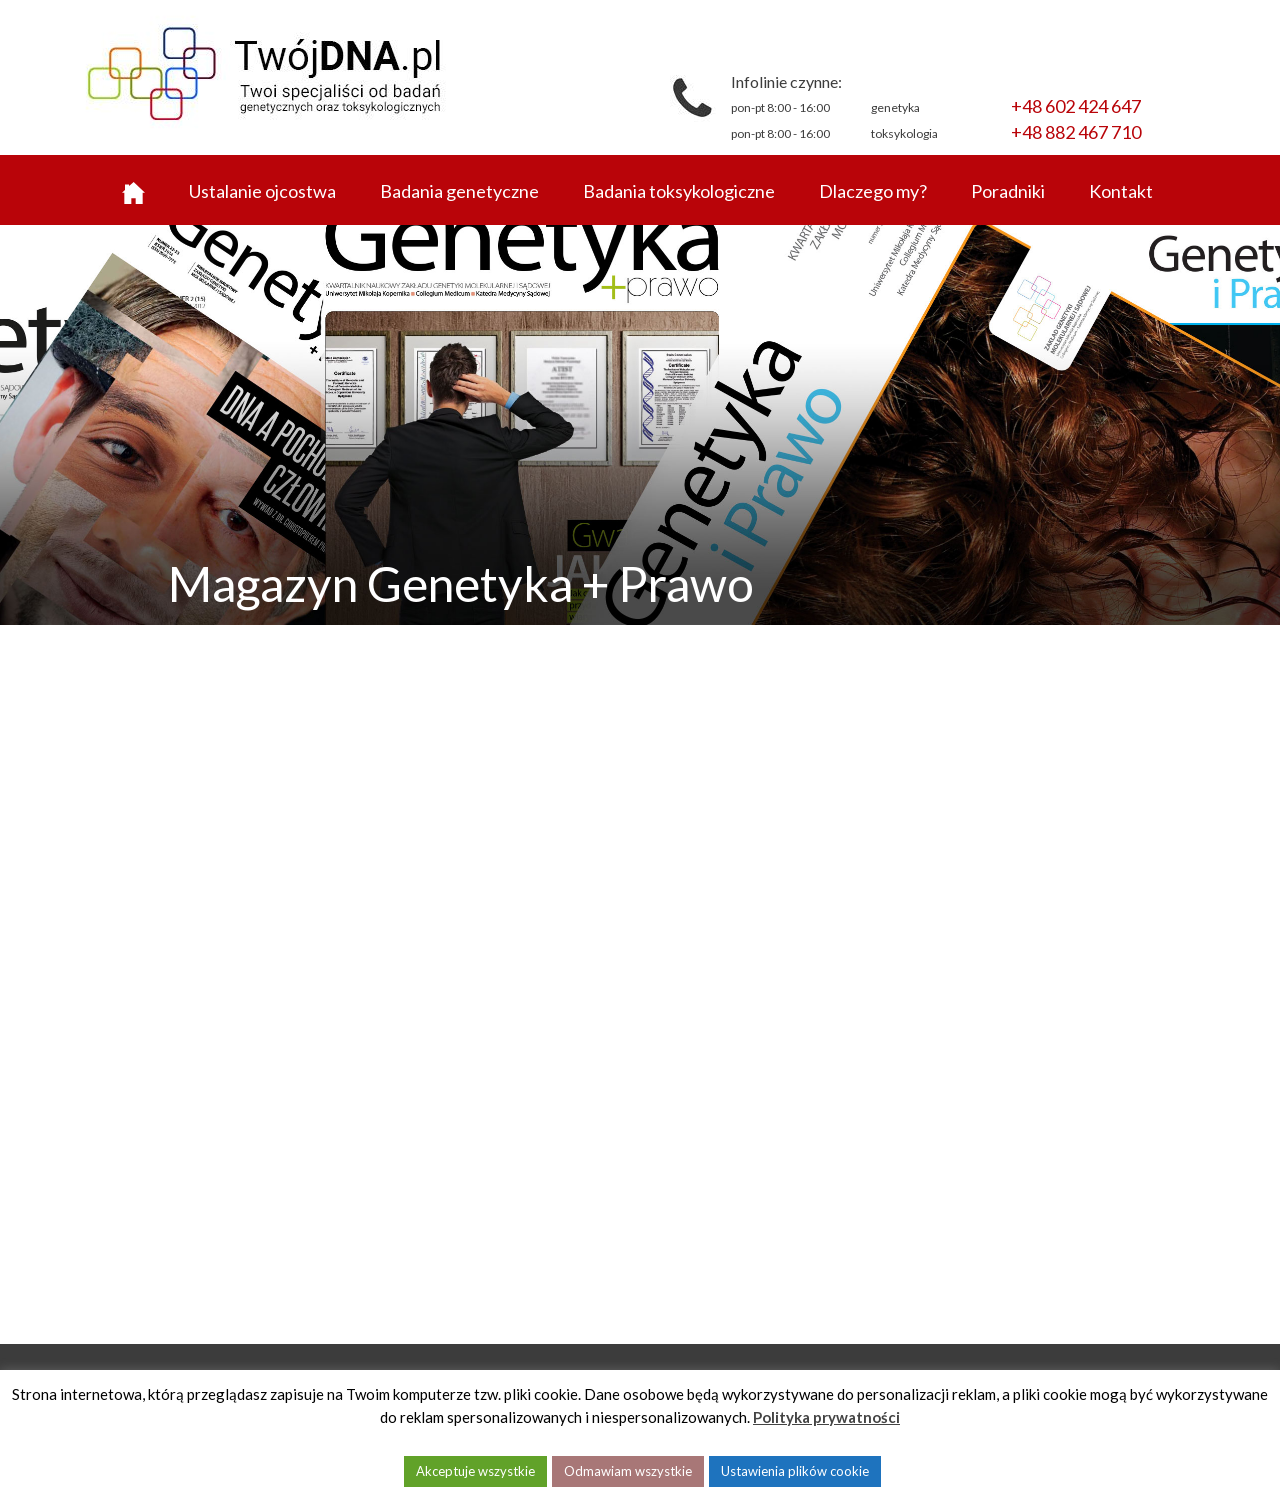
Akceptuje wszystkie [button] (475, 1471)
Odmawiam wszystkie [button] (628, 1471)
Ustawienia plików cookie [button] (795, 1471)
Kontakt (1121, 191)
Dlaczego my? (873, 191)
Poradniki (1008, 191)
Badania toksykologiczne (679, 191)
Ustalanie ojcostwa (262, 191)
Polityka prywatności (826, 1417)
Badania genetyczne (459, 191)
